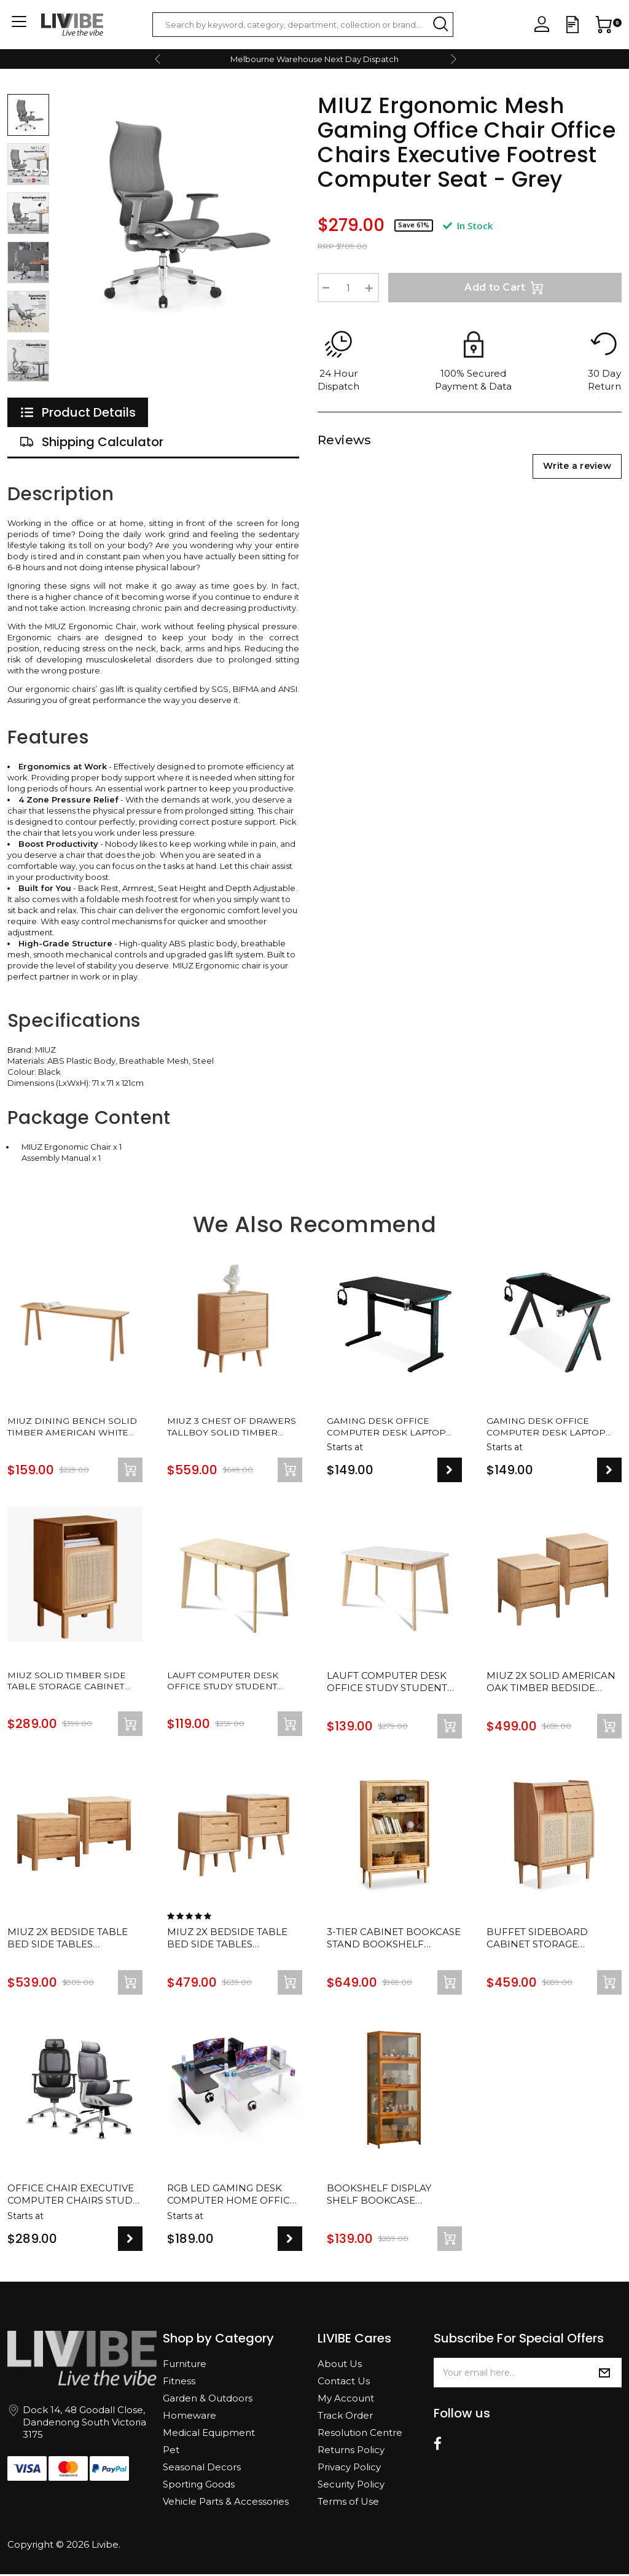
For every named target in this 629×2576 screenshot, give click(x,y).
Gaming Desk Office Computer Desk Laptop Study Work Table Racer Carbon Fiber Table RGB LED (390, 1428)
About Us (340, 2365)
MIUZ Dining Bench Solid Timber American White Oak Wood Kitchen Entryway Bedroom (70, 1428)
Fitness (179, 2383)
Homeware (189, 2417)
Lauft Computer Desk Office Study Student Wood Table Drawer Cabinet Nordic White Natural (388, 1684)
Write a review (577, 465)
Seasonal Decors (202, 2469)
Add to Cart (504, 287)
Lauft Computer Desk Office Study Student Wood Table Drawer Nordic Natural (227, 1684)
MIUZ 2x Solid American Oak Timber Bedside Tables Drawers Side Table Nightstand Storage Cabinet (550, 1684)
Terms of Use (348, 2503)
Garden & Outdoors (207, 2400)
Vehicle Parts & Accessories (226, 2503)
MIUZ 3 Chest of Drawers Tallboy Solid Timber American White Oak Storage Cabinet (232, 1428)
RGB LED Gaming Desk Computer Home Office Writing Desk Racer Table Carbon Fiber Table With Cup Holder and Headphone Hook (231, 2197)
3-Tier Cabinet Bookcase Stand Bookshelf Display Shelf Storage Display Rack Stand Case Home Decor (394, 1941)
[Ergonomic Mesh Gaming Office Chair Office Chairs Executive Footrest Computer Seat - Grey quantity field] (348, 287)
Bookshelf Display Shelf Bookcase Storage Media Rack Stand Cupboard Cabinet (382, 2197)
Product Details (78, 412)
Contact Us (344, 2383)
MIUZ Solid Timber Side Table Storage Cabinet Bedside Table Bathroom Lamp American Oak (69, 1684)
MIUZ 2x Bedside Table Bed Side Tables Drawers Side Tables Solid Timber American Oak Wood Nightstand (70, 1941)
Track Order (345, 2417)
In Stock (468, 225)
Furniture (184, 2365)
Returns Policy (351, 2451)
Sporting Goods (199, 2486)
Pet (171, 2451)
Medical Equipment (209, 2434)
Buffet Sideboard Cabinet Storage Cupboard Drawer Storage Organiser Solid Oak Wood (539, 1941)
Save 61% (413, 225)
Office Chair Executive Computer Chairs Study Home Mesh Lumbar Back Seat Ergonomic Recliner (72, 2197)
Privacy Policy (349, 2469)
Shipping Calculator (91, 441)
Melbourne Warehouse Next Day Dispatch (314, 59)
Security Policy (351, 2486)
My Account (346, 2400)
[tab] (77, 412)
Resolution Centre (360, 2434)
